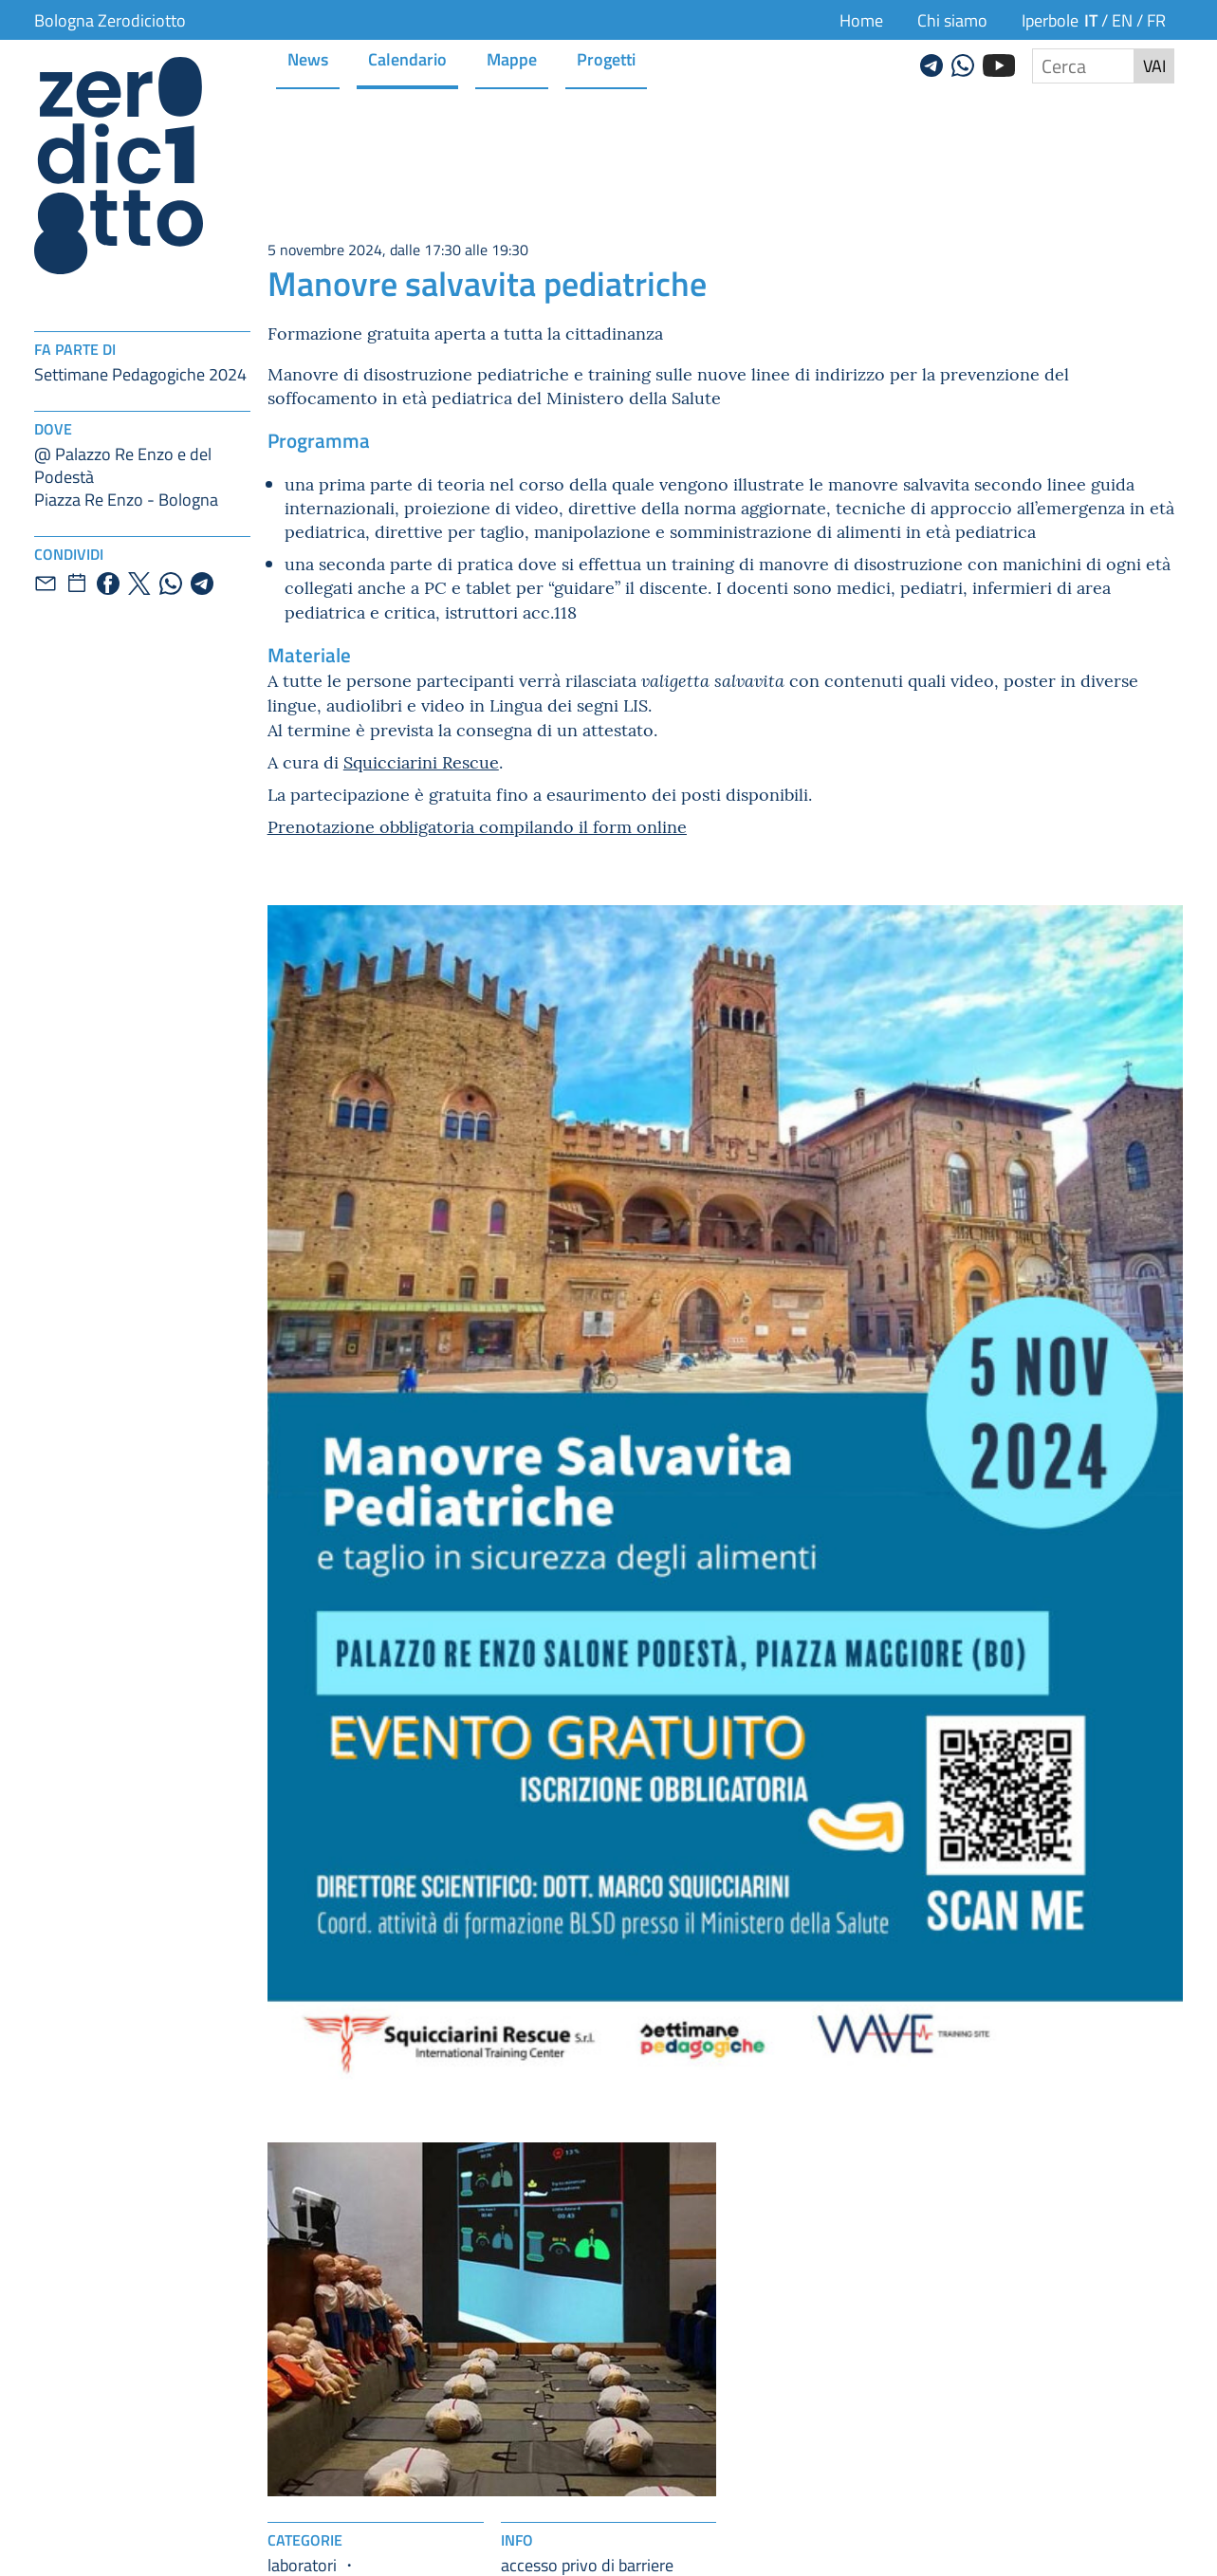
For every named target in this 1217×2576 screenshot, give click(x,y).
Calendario (407, 58)
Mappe (512, 58)
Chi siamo (952, 20)
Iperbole (1050, 20)
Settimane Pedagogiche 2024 (140, 373)
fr (1156, 20)
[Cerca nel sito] (1083, 65)
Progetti (606, 58)
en (1122, 20)
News (307, 58)
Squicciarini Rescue (421, 761)
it (1090, 19)
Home (861, 20)
